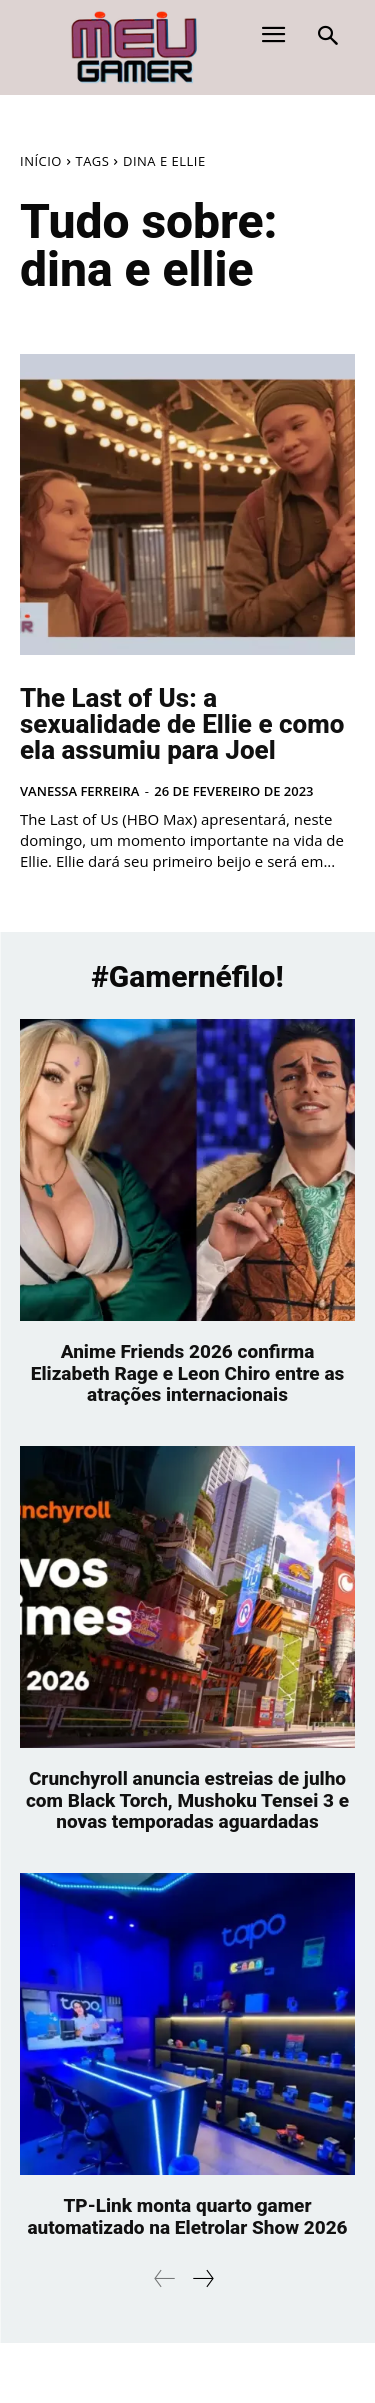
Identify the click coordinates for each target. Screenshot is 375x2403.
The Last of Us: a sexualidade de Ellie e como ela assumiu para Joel (182, 724)
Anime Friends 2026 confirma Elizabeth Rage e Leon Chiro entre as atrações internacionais (188, 1373)
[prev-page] (165, 2278)
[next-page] (202, 2278)
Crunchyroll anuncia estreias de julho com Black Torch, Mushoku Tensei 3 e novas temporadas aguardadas (187, 1800)
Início (41, 161)
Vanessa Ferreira (79, 791)
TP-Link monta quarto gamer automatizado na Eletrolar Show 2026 (187, 2216)
